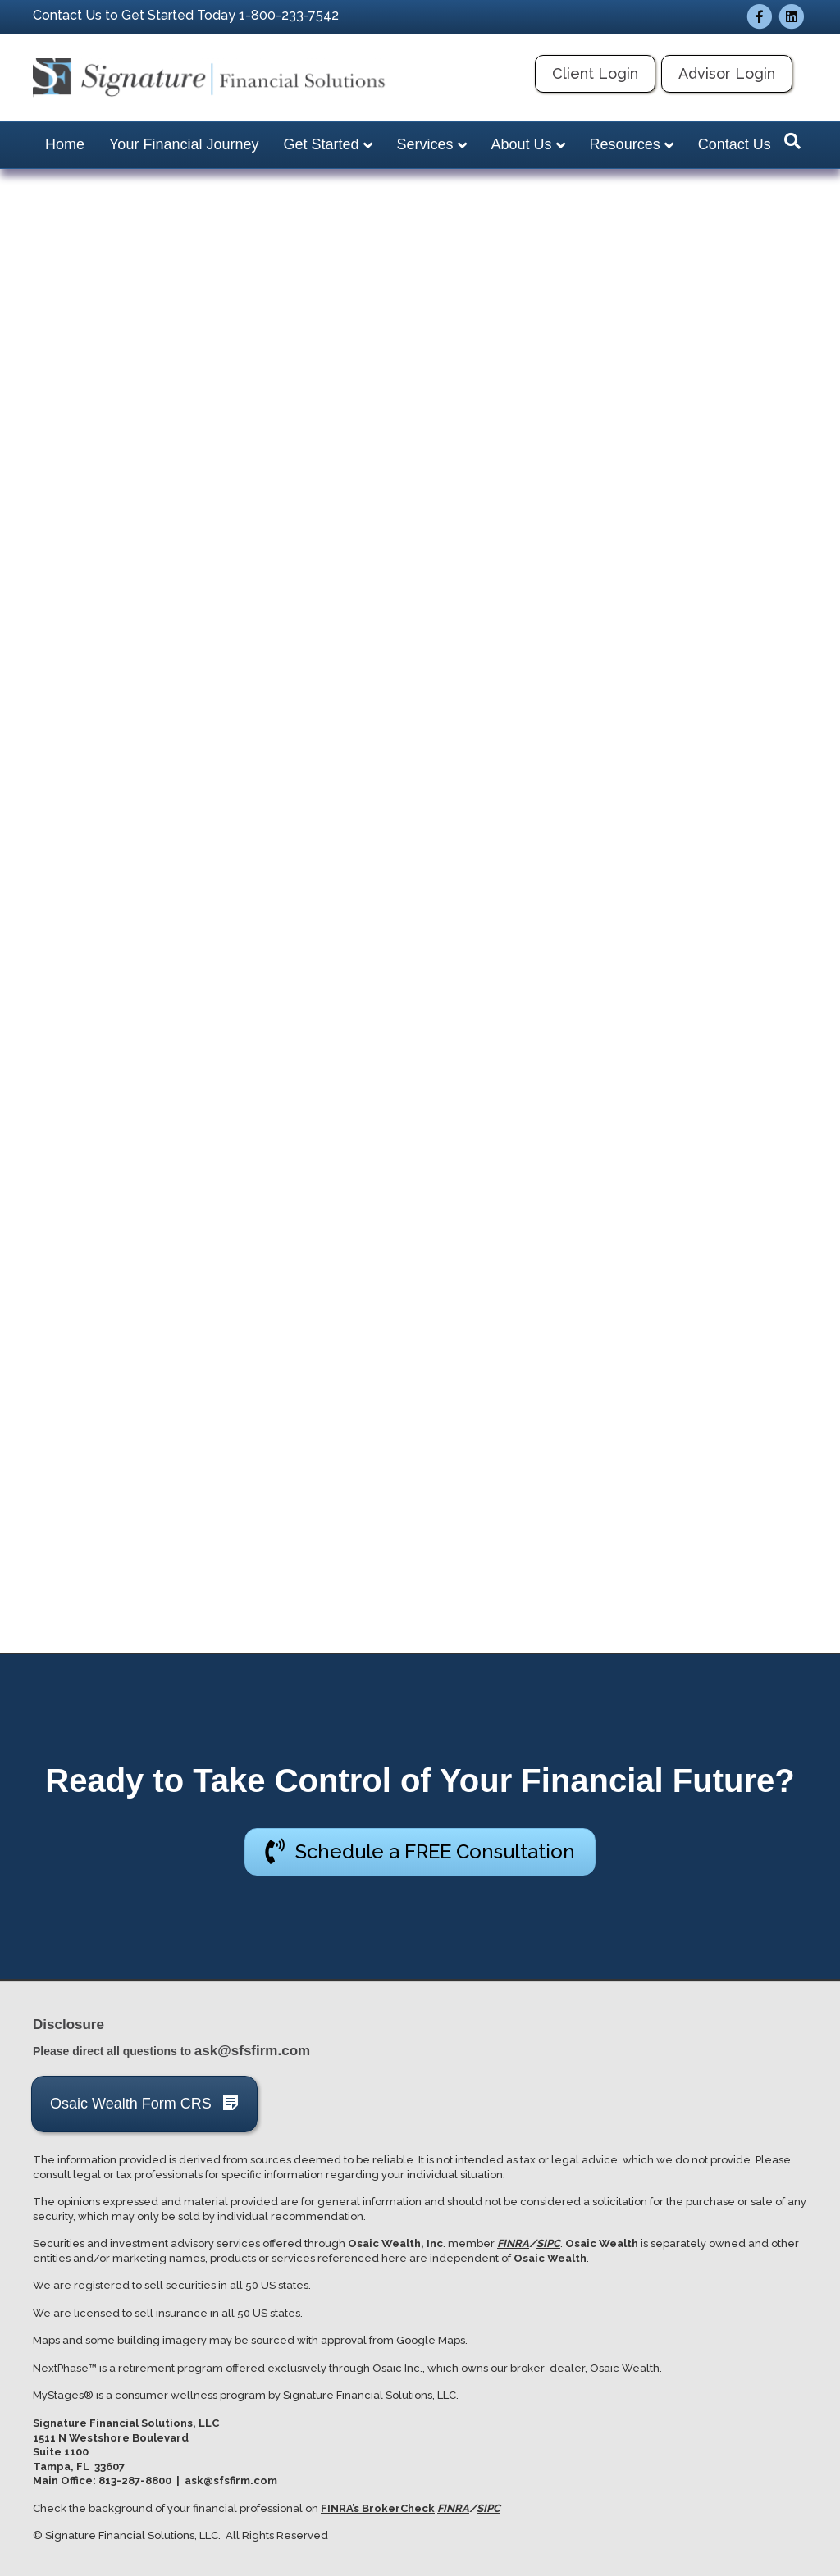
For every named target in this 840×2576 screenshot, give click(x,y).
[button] (420, 1851)
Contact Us (734, 144)
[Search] (792, 141)
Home (64, 144)
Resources (625, 144)
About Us (521, 144)
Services (425, 144)
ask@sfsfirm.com (252, 2051)
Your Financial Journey (183, 144)
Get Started (320, 144)
